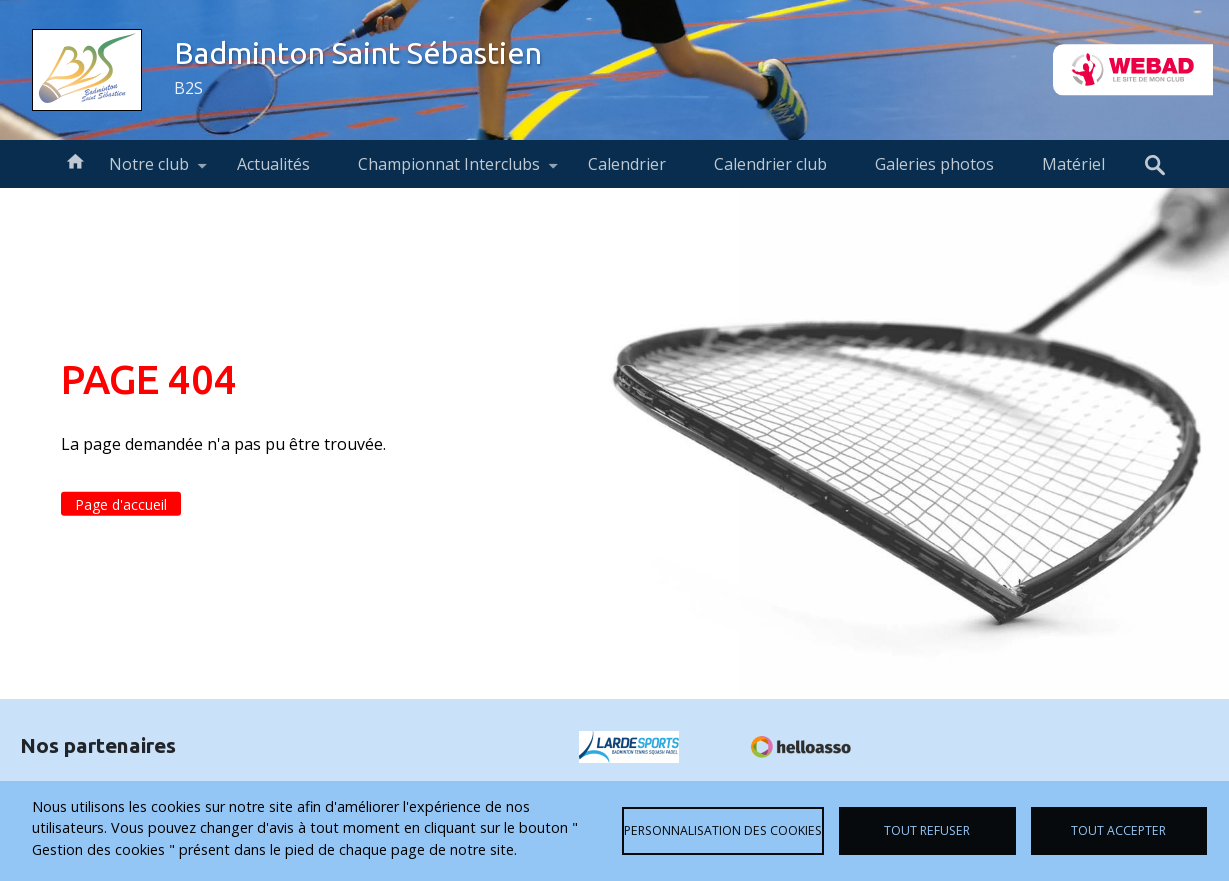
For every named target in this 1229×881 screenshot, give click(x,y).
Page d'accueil (121, 503)
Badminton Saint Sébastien (358, 53)
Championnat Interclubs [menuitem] (449, 170)
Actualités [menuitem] (273, 164)
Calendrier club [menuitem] (770, 164)
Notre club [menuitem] (149, 170)
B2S (188, 88)
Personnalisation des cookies (723, 830)
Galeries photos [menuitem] (934, 164)
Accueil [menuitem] (75, 160)
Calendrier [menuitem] (627, 164)
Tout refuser (927, 830)
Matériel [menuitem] (1073, 164)
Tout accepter (1118, 830)
